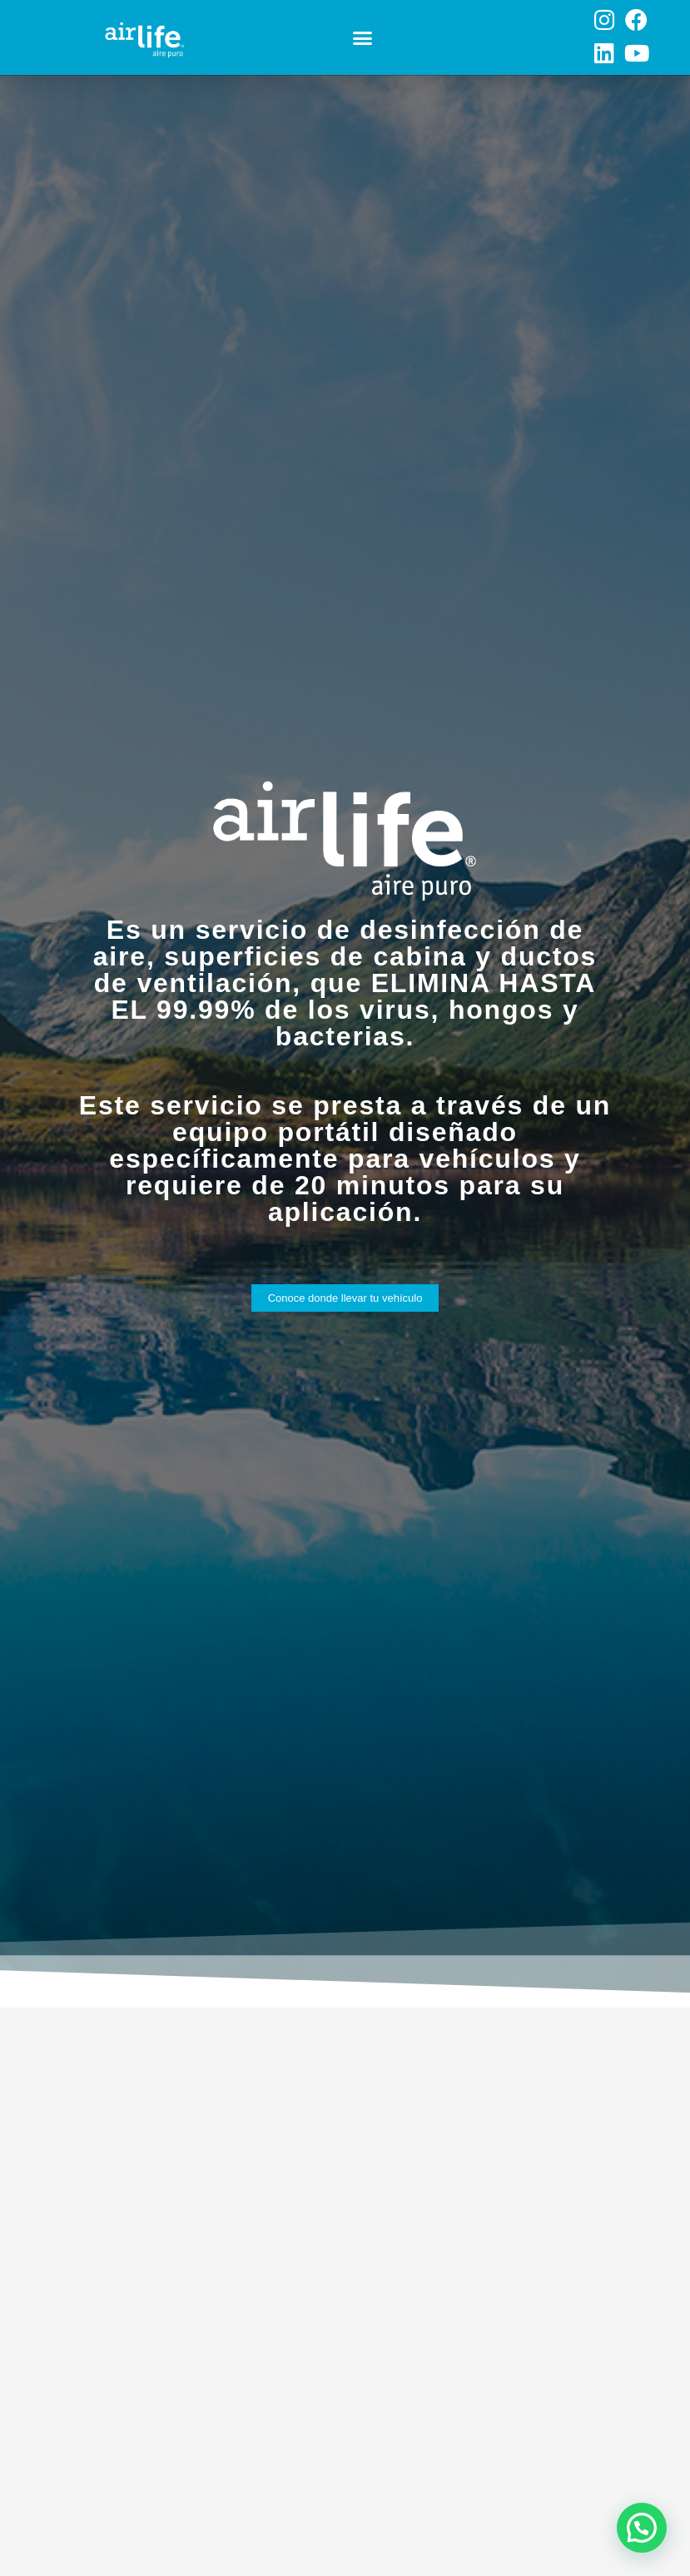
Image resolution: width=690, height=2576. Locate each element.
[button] (363, 37)
